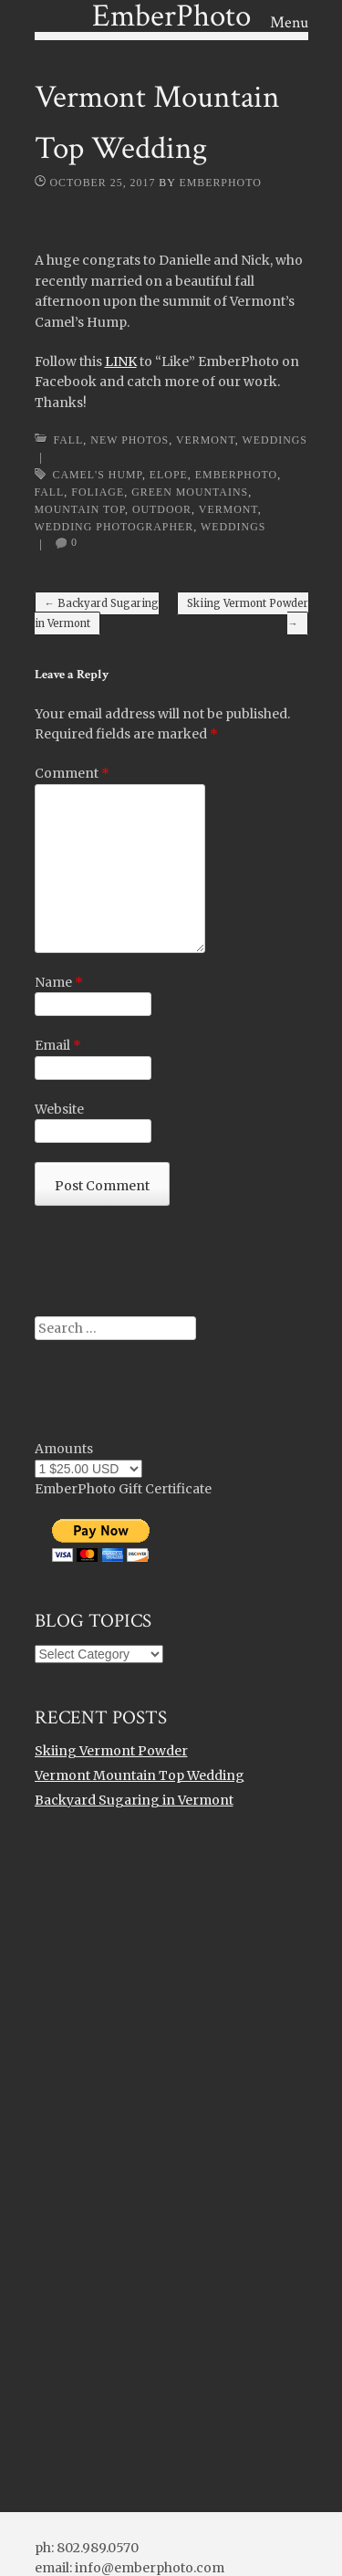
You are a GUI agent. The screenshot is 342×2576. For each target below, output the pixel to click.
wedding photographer (114, 526)
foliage (97, 492)
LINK (121, 361)
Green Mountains (189, 492)
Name (59, 982)
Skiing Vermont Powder (247, 613)
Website (59, 1109)
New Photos (129, 440)
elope (169, 474)
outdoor (162, 509)
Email (58, 1045)
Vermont (205, 440)
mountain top (80, 509)
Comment (72, 773)
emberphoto (236, 474)
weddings (233, 526)
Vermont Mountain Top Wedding (139, 1775)
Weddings (275, 440)
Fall (69, 440)
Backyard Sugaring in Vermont (97, 613)
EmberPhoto (220, 182)
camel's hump (97, 474)
